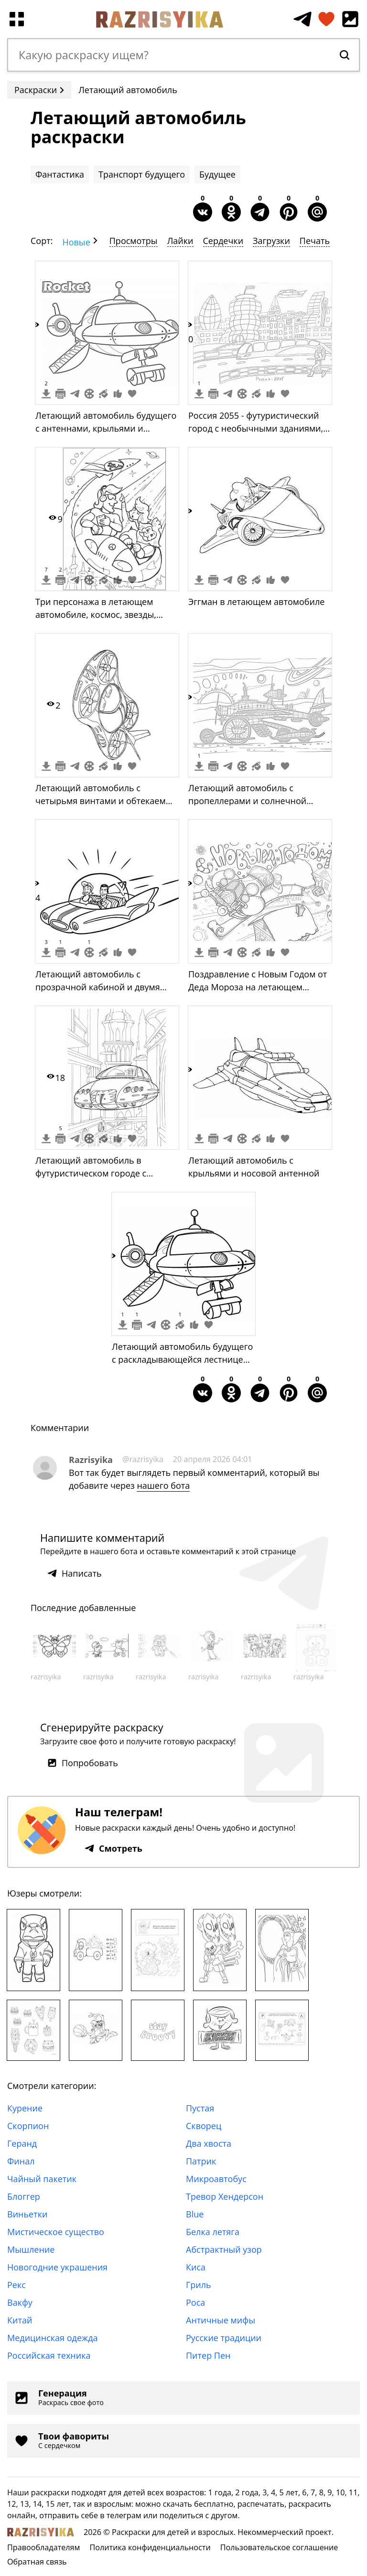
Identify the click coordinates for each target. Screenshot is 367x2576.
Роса (195, 2302)
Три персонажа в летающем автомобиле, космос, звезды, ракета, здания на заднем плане (102, 614)
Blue (195, 2214)
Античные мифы (220, 2320)
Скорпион (28, 2125)
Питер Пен (208, 2355)
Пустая (200, 2108)
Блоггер (23, 2196)
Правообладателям (43, 2547)
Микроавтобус (216, 2178)
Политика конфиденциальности (149, 2547)
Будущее (217, 174)
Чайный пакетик (41, 2178)
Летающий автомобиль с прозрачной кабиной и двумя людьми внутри (97, 987)
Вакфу (19, 2302)
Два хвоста (208, 2143)
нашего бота (163, 1485)
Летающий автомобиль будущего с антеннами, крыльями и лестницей (105, 428)
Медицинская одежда (52, 2337)
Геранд (22, 2143)
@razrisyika (142, 1459)
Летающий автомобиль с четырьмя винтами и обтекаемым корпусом (107, 800)
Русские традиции (223, 2337)
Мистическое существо (55, 2231)
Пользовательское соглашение (279, 2547)
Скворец (203, 2125)
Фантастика (59, 174)
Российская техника (49, 2355)
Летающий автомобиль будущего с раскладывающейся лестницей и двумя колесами (182, 1359)
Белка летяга (212, 2231)
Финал (20, 2161)
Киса (195, 2267)
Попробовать (82, 1763)
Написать (74, 1573)
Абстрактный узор (224, 2249)
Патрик (201, 2161)
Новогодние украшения (57, 2267)
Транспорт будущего (141, 174)
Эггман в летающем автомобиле (256, 601)
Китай (19, 2320)
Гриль (198, 2284)
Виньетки (27, 2214)
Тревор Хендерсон (224, 2196)
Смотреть (113, 1848)
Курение (25, 2108)
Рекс (16, 2284)
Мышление (30, 2249)
